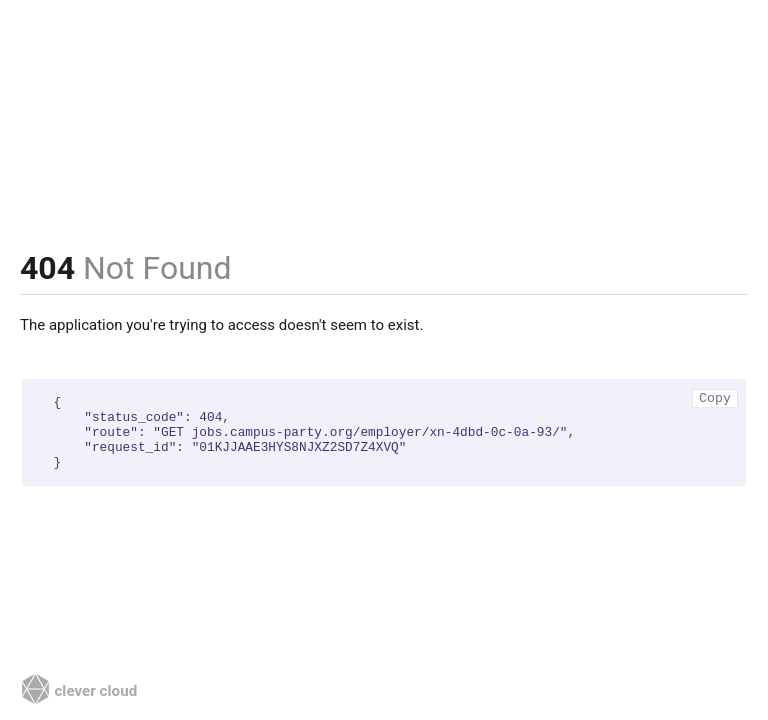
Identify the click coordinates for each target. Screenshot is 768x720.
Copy (715, 398)
